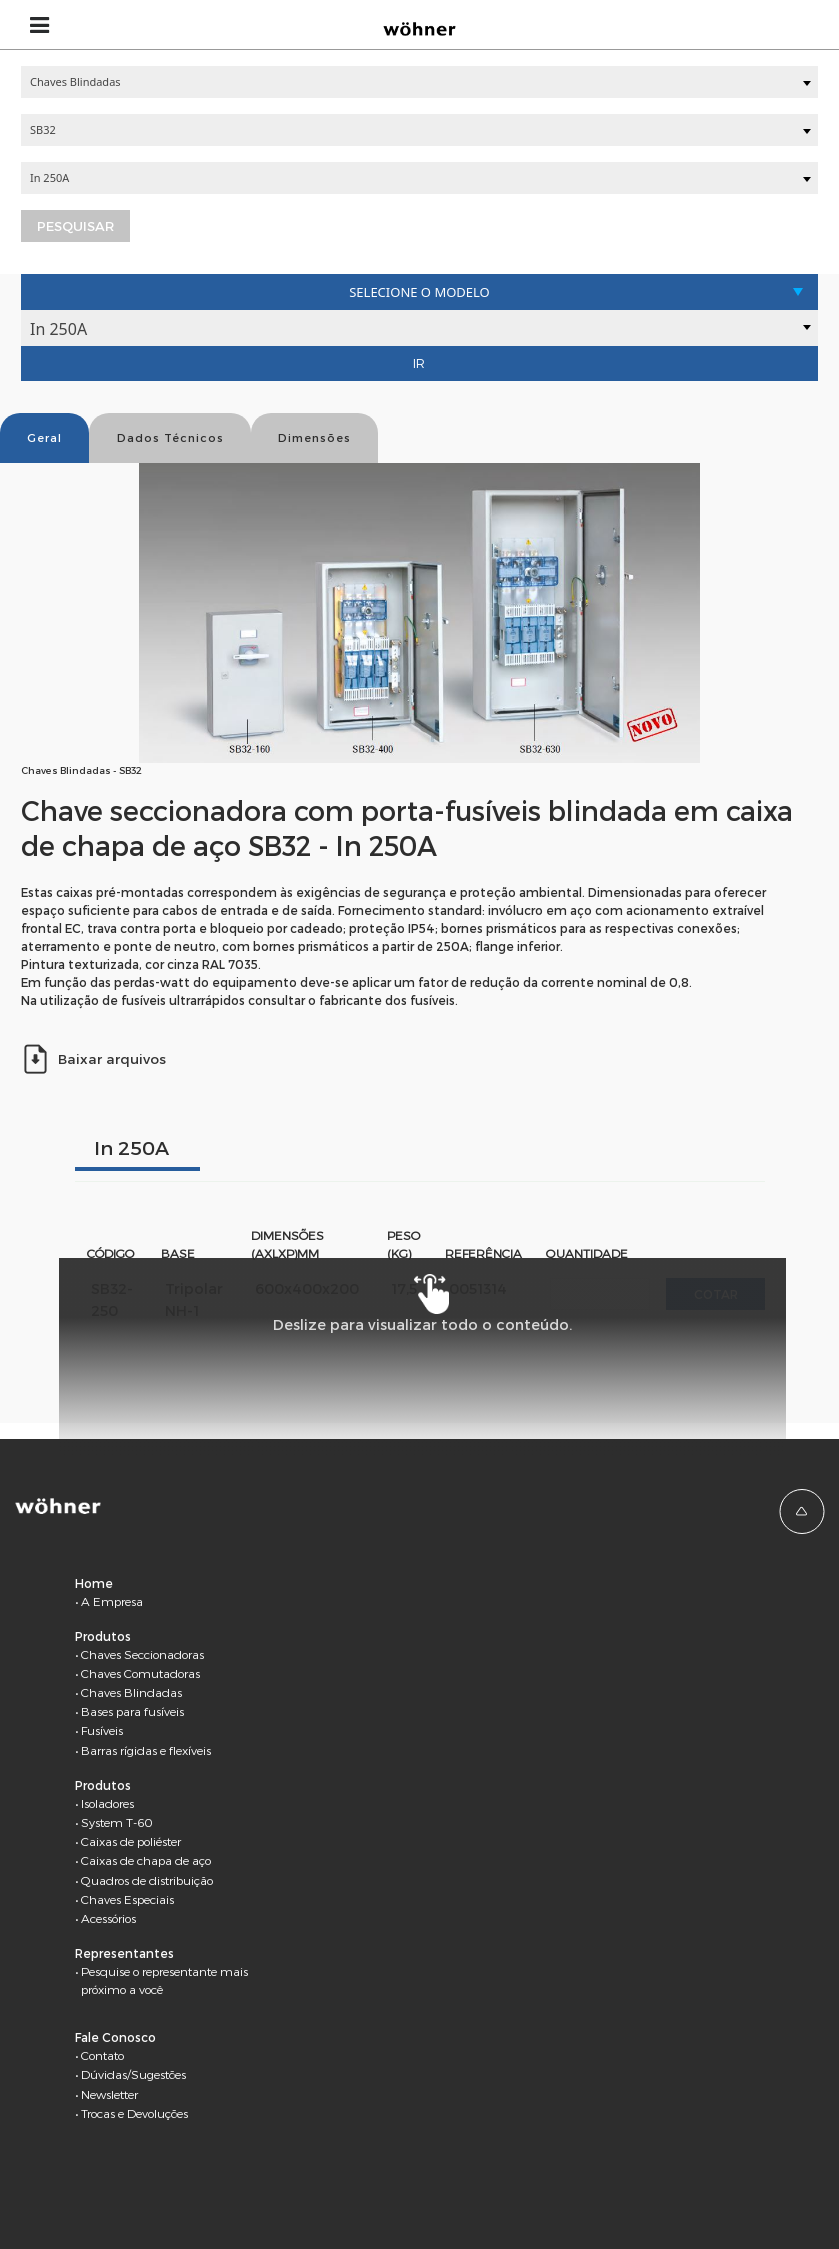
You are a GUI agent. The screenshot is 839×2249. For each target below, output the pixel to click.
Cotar (716, 1294)
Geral (44, 437)
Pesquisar (75, 226)
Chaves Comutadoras (140, 1673)
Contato (102, 2055)
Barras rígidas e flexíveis (146, 1750)
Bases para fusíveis (132, 1711)
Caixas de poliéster (131, 1841)
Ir (419, 363)
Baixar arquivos (93, 1058)
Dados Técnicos (170, 437)
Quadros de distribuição (147, 1880)
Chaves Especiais (127, 1899)
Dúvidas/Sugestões (133, 2074)
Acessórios (108, 1918)
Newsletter (109, 2094)
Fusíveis (102, 1730)
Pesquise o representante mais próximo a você (164, 1980)
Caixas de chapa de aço (146, 1860)
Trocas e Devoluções (134, 2113)
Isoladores (107, 1803)
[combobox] (419, 82)
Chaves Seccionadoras (142, 1654)
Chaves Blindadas (131, 1692)
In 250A (131, 1147)
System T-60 (117, 1822)
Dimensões (314, 437)
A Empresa (112, 1601)
